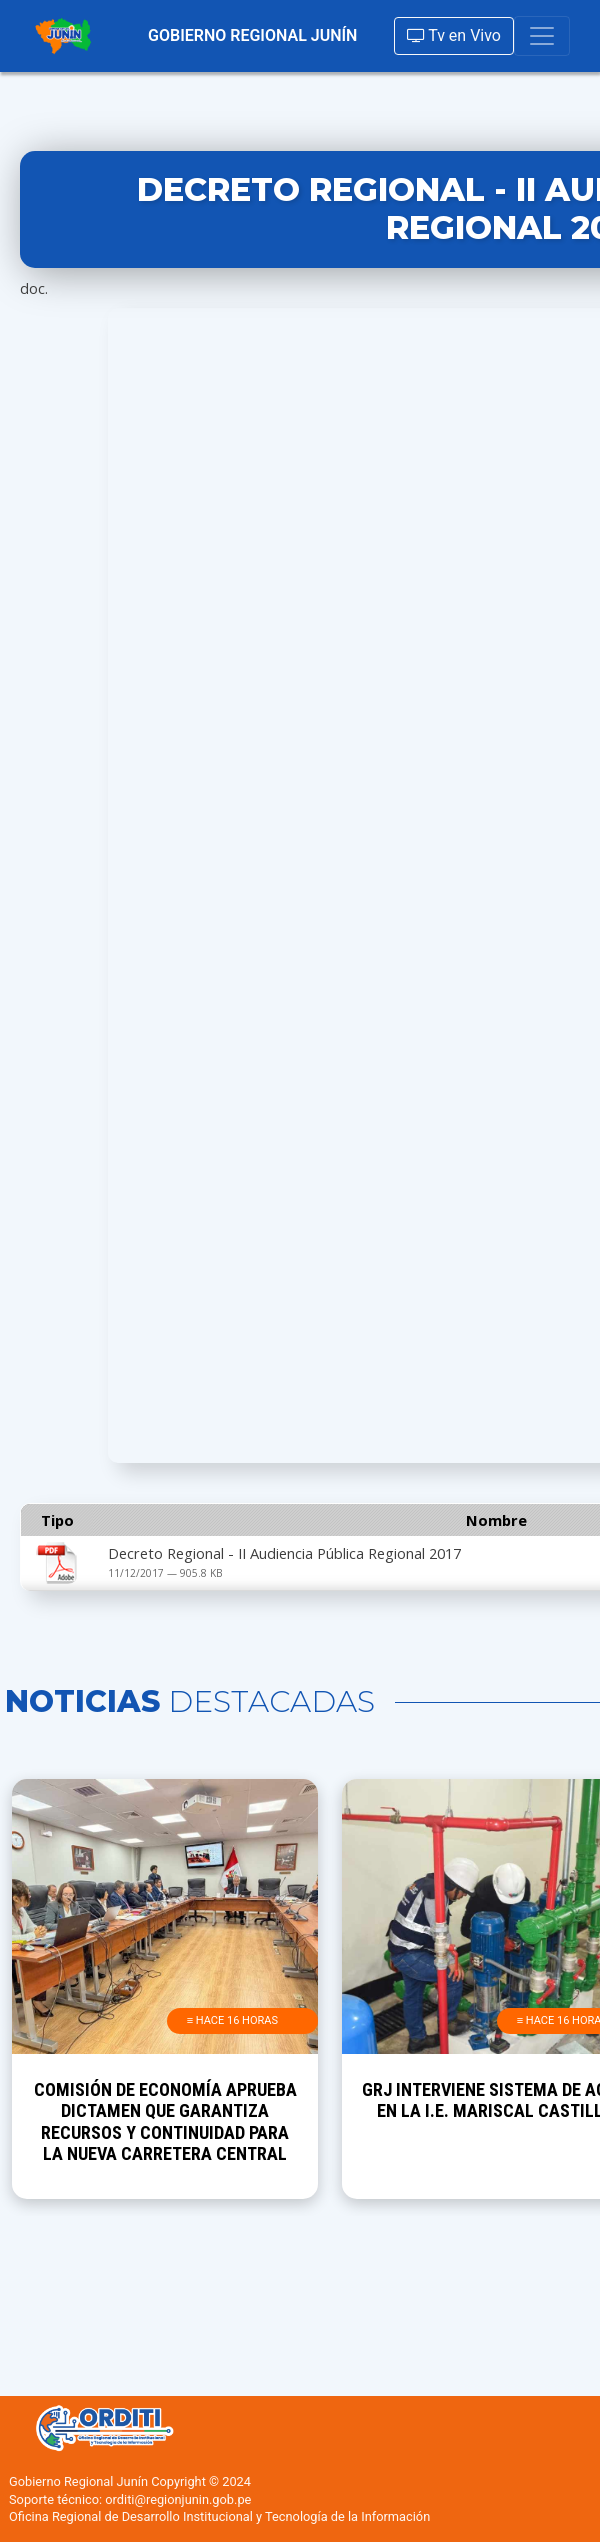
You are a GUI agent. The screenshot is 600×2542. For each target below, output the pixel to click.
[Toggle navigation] (542, 36)
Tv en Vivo (454, 35)
